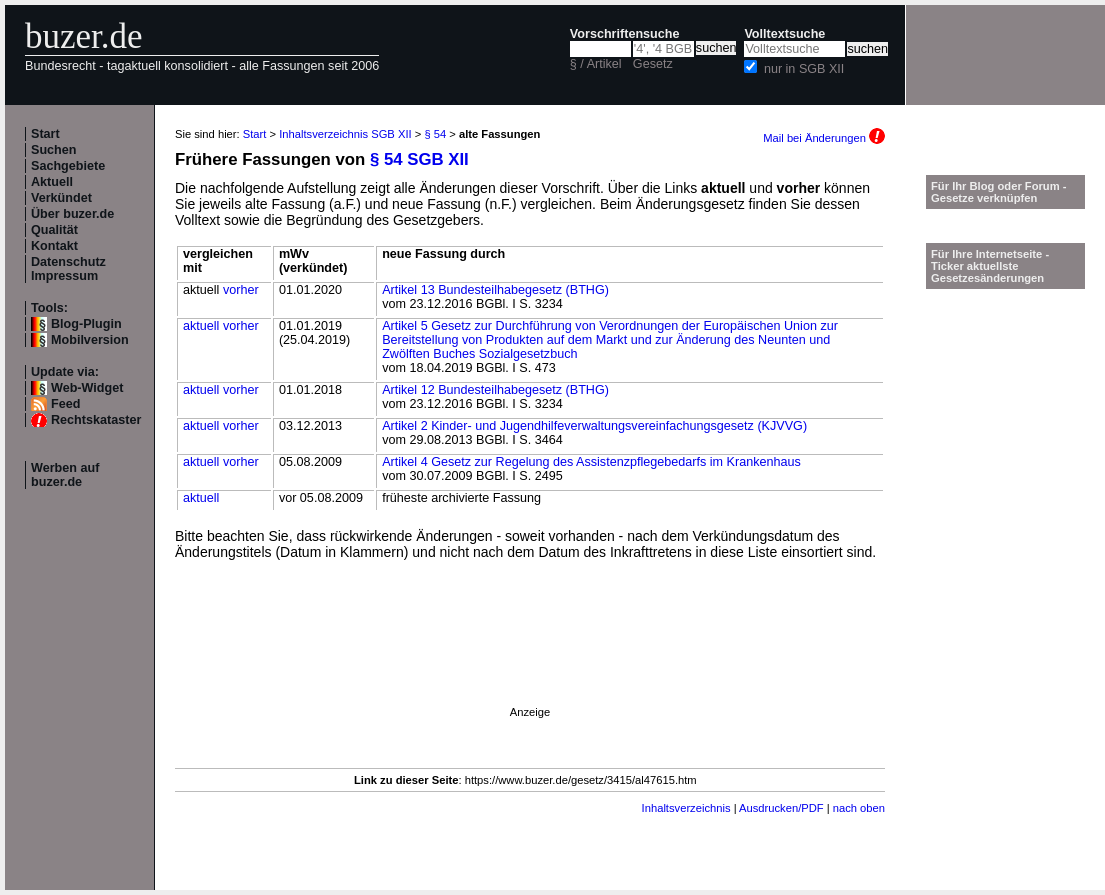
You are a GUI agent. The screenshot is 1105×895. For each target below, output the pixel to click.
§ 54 (435, 134)
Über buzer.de (72, 214)
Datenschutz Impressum (68, 269)
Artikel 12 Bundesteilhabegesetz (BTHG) (495, 390)
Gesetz (653, 64)
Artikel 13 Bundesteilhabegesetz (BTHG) (495, 290)
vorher (241, 290)
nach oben (859, 808)
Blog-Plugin (86, 324)
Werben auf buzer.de (65, 475)
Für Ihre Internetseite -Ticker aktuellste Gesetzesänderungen (990, 266)
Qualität (54, 230)
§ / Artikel (596, 64)
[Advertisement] (277, 716)
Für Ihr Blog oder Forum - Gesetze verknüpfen (999, 192)
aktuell (201, 326)
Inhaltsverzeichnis (686, 808)
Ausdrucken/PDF (781, 808)
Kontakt (54, 246)
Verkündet (61, 198)
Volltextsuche (784, 34)
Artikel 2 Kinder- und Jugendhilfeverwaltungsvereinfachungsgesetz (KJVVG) (594, 426)
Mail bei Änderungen (824, 138)
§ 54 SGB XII (419, 159)
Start (45, 134)
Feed (65, 404)
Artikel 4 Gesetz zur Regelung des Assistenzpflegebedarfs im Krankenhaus (591, 462)
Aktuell (52, 182)
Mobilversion (90, 340)
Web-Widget (87, 388)
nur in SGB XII (804, 69)
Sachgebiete (68, 166)
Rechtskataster (96, 420)
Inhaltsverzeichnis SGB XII (345, 134)
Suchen (54, 150)
